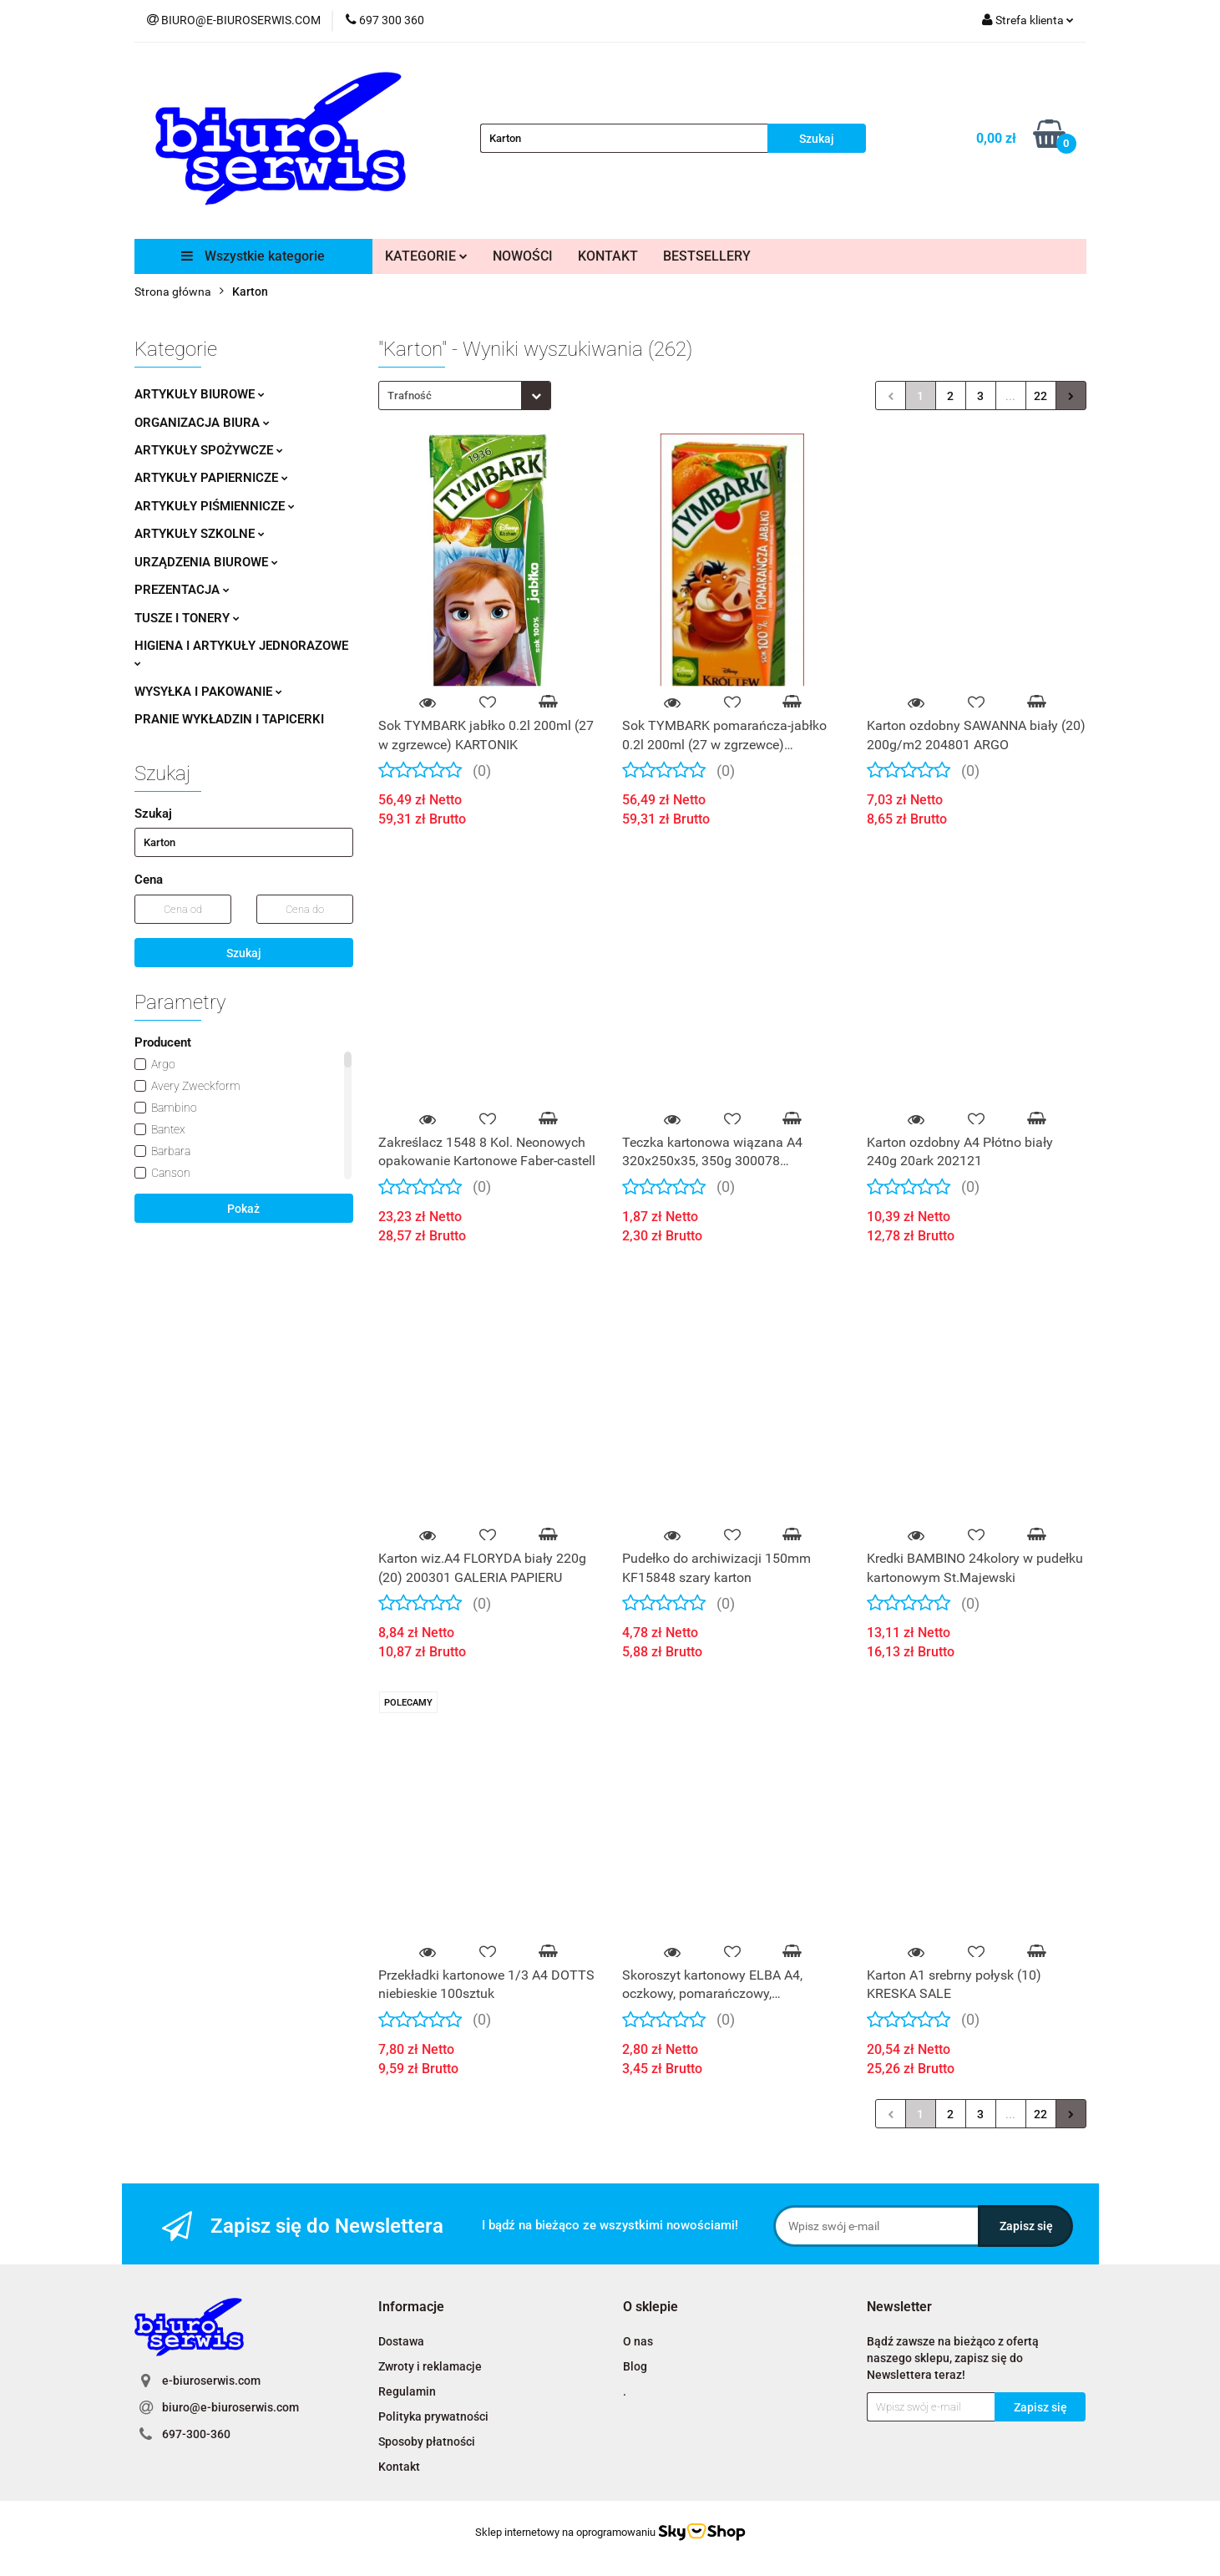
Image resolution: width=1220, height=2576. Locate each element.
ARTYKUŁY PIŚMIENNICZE (214, 506)
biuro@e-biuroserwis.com (230, 2407)
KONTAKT (608, 256)
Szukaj (243, 953)
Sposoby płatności (426, 2441)
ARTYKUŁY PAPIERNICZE (211, 477)
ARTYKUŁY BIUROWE (199, 394)
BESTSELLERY (707, 256)
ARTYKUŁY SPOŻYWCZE (208, 450)
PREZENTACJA (182, 589)
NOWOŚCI (523, 256)
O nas (638, 2341)
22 (1040, 396)
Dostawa (401, 2341)
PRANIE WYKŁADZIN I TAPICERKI (229, 719)
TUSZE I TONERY (187, 618)
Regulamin (407, 2391)
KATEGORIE (426, 256)
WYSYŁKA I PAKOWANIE (208, 691)
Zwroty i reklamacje (430, 2366)
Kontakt (399, 2466)
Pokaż (243, 1208)
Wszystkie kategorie (253, 256)
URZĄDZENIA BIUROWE (206, 562)
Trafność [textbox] (409, 395)
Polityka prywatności (433, 2416)
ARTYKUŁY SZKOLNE (199, 533)
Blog (635, 2366)
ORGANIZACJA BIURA (202, 422)
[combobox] (464, 395)
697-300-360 (196, 2434)
